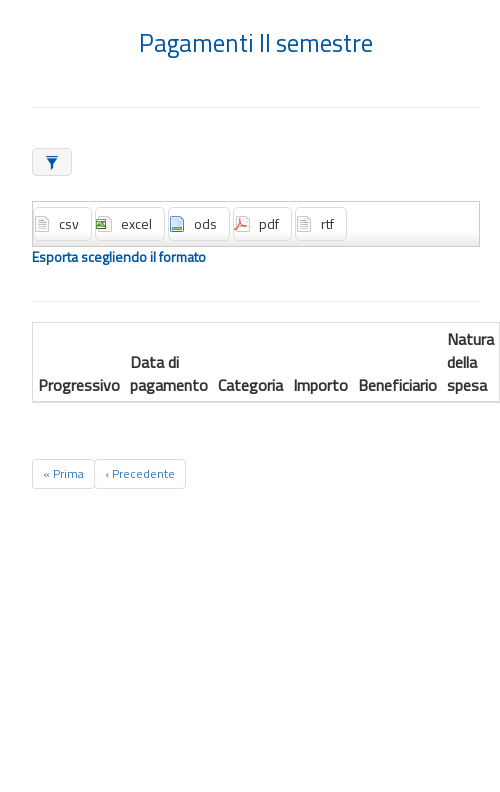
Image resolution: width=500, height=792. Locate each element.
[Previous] (140, 474)
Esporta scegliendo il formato (119, 257)
